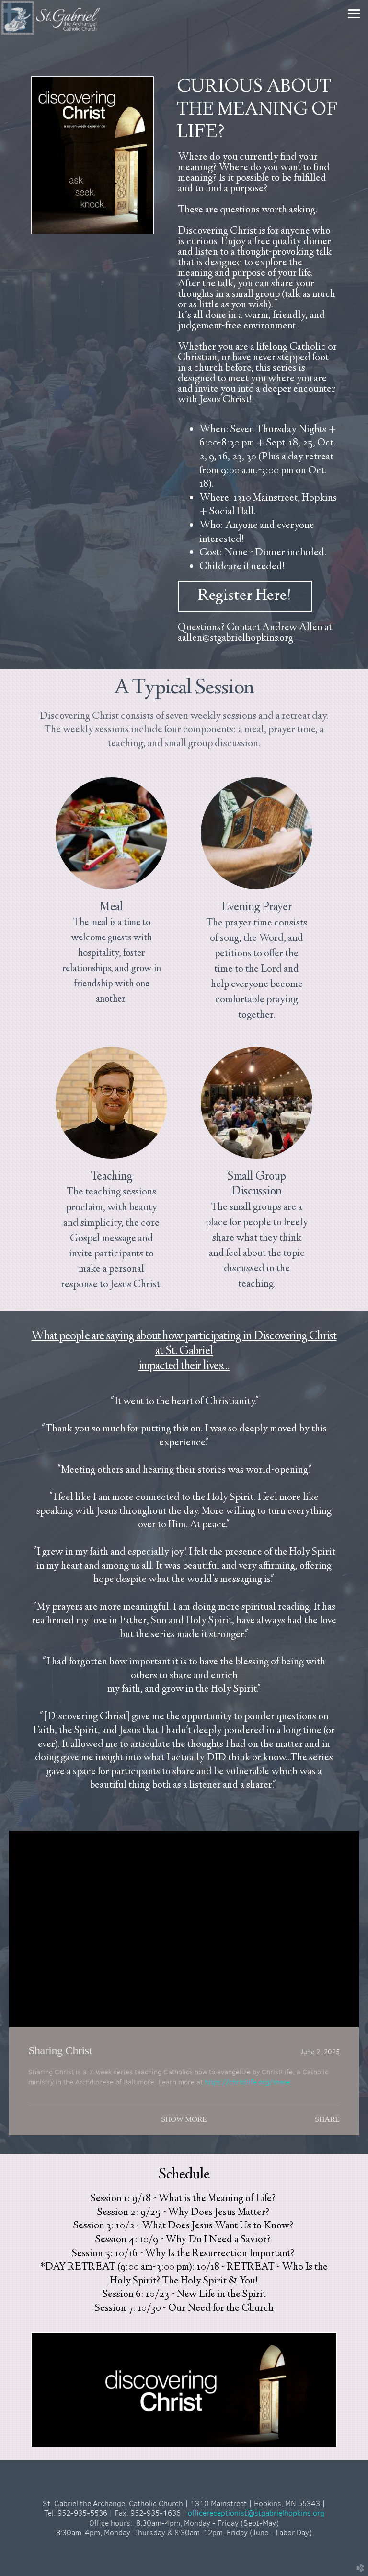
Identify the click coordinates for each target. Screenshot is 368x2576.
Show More (184, 2119)
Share (327, 2119)
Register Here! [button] (245, 596)
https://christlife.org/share (247, 2082)
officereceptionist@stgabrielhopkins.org (256, 2513)
